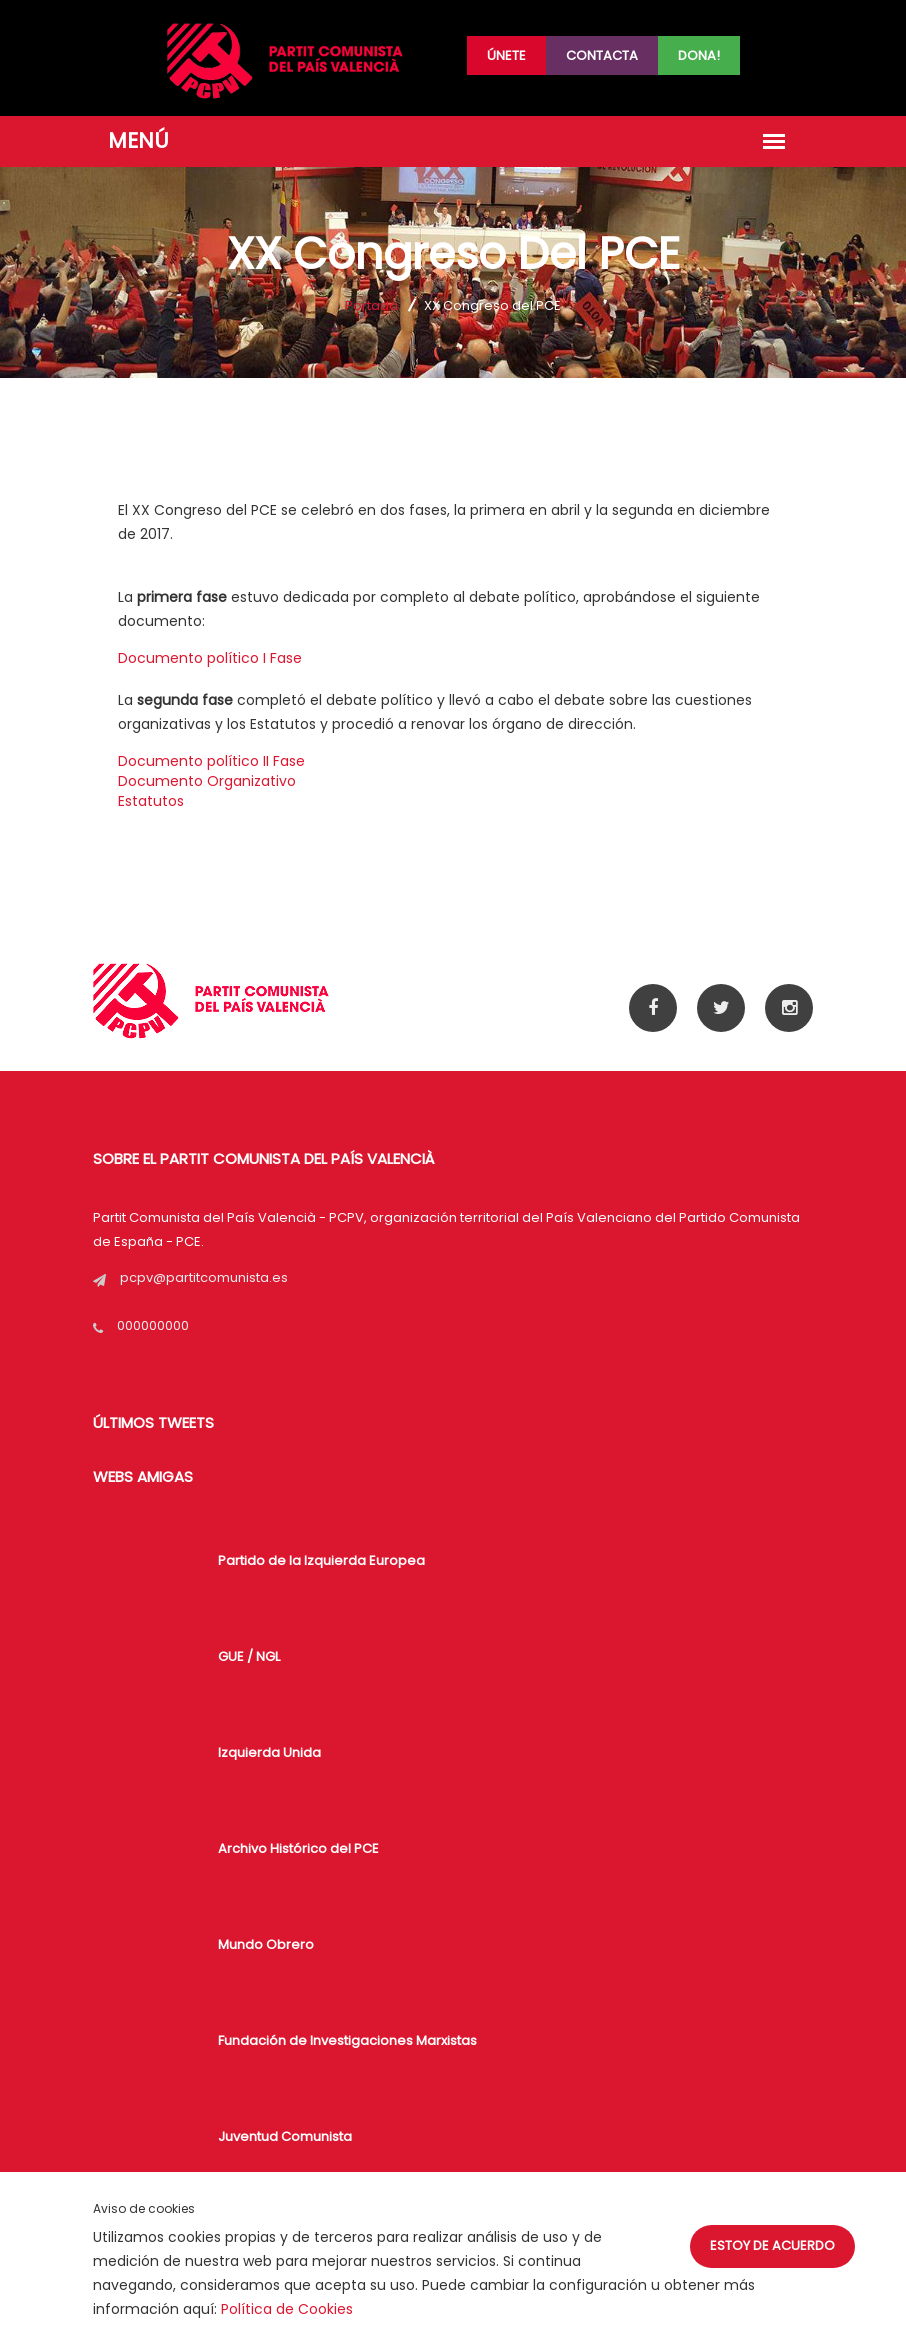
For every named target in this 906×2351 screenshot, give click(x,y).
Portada (371, 305)
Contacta (602, 55)
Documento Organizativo (207, 781)
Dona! (699, 55)
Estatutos (151, 801)
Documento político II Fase (211, 761)
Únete (506, 55)
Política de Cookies (287, 2309)
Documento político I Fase (210, 658)
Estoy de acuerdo (772, 2245)
